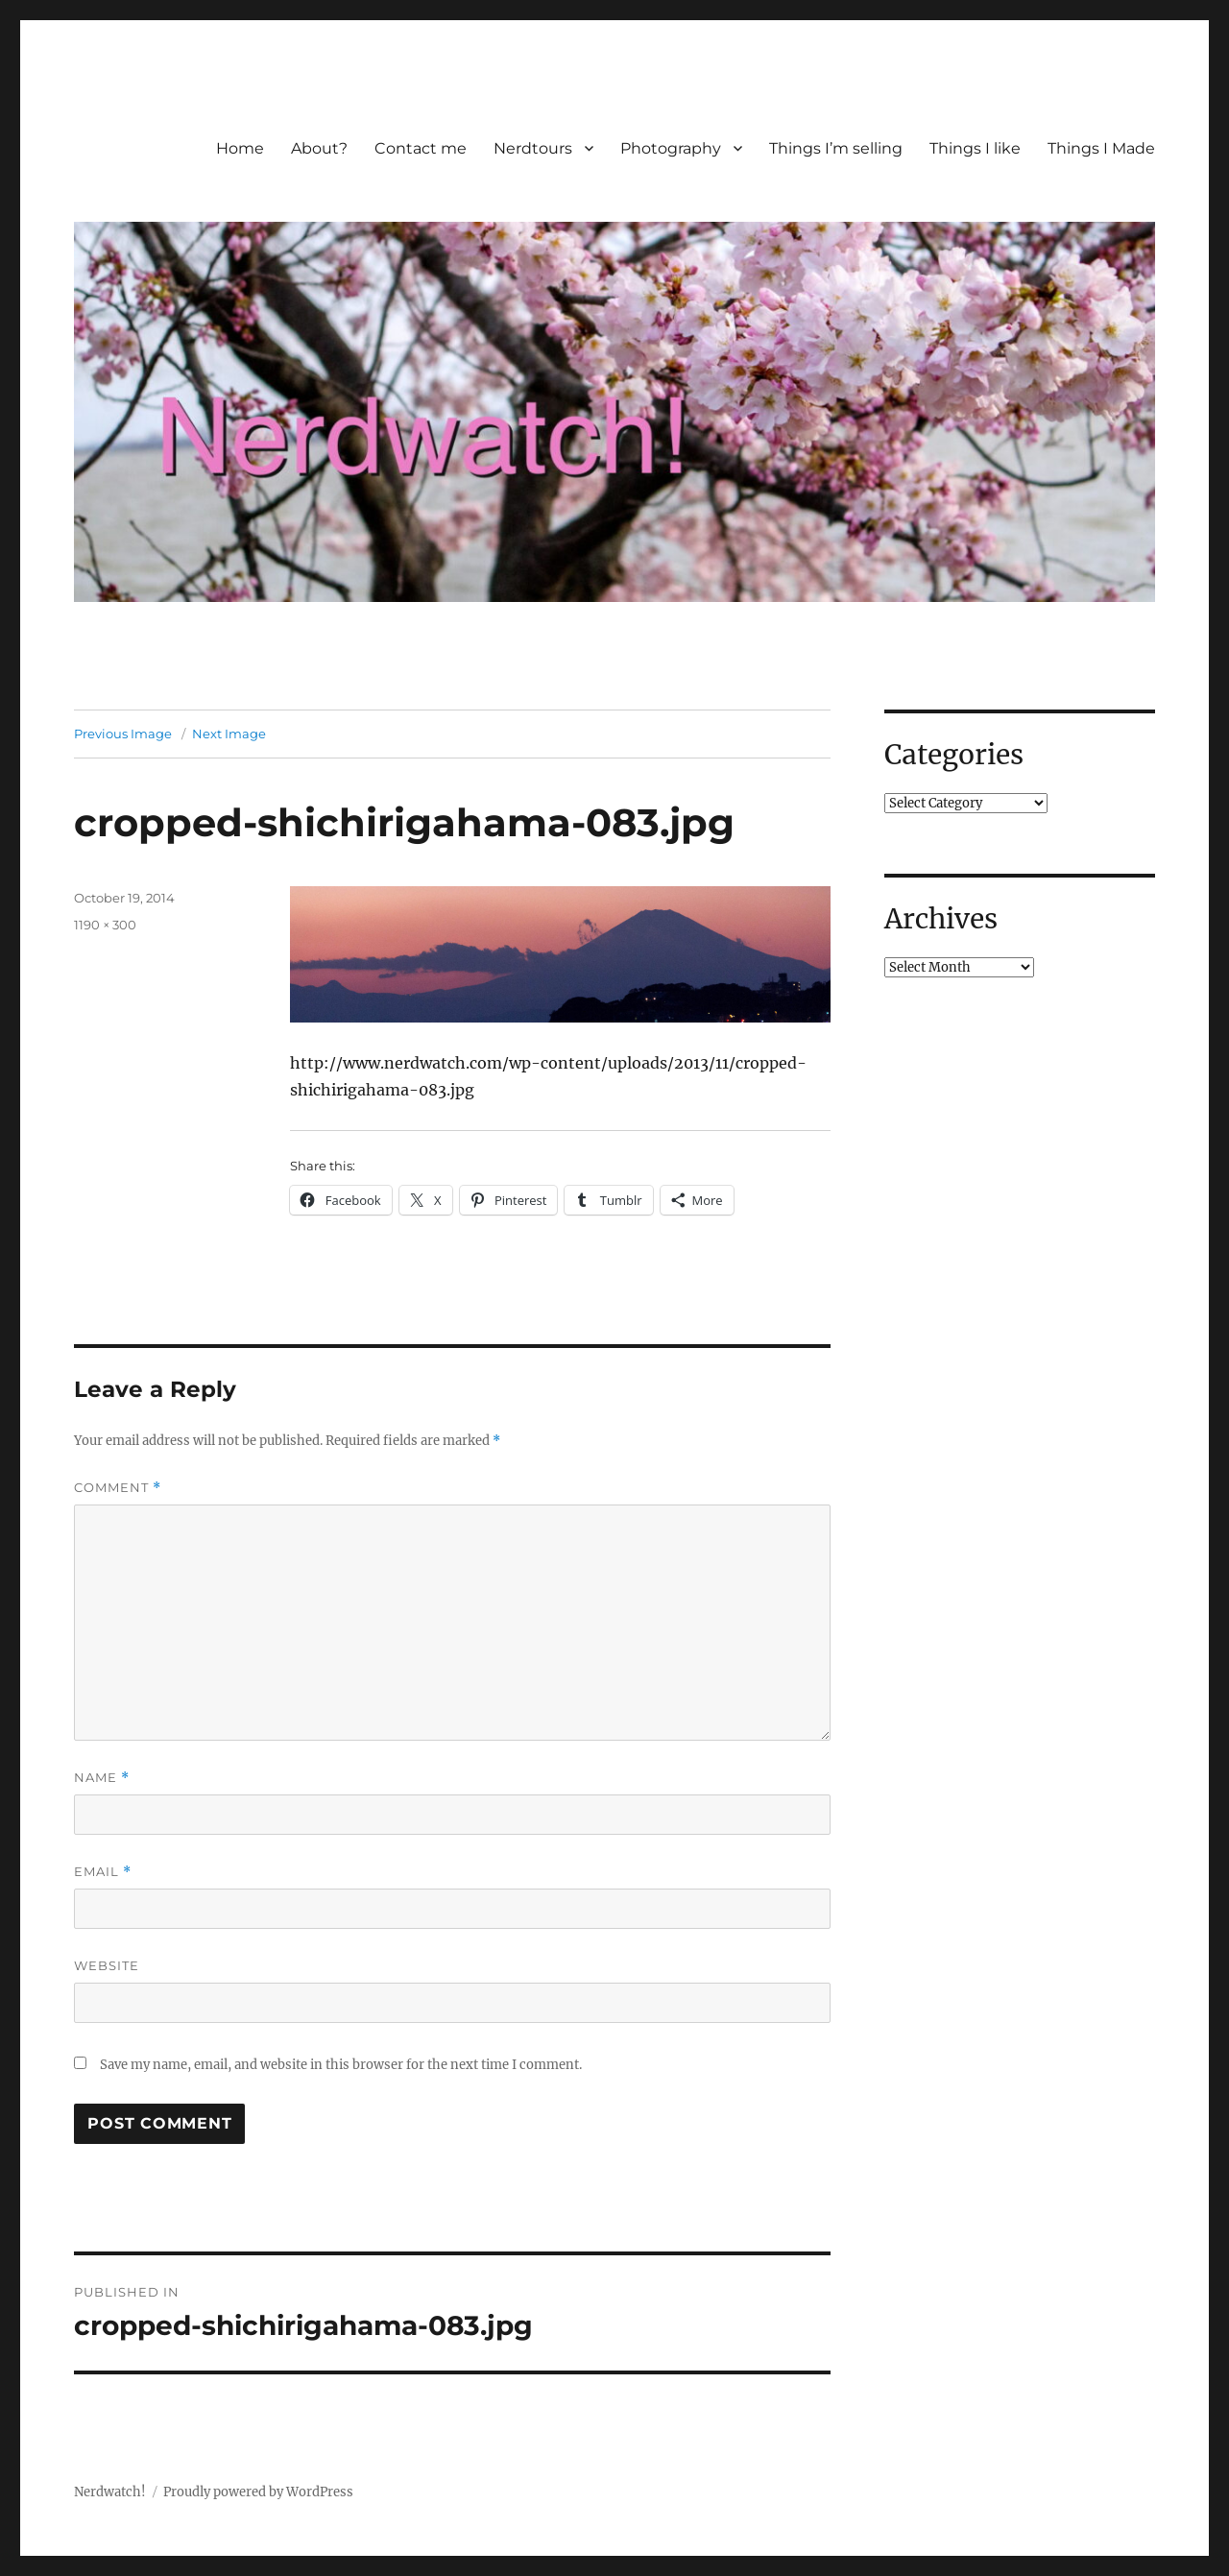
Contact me (420, 148)
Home (240, 148)
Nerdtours (533, 148)
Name (102, 1777)
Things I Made (1101, 148)
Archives (941, 919)
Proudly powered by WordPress (258, 2492)
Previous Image (123, 733)
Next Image (229, 733)
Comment (117, 1488)
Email (103, 1872)
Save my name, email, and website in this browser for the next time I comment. (341, 2065)
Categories (954, 754)
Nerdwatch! (110, 2492)
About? (319, 148)
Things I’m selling (836, 148)
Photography (670, 148)
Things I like (975, 148)
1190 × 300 (105, 924)
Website (106, 1965)
